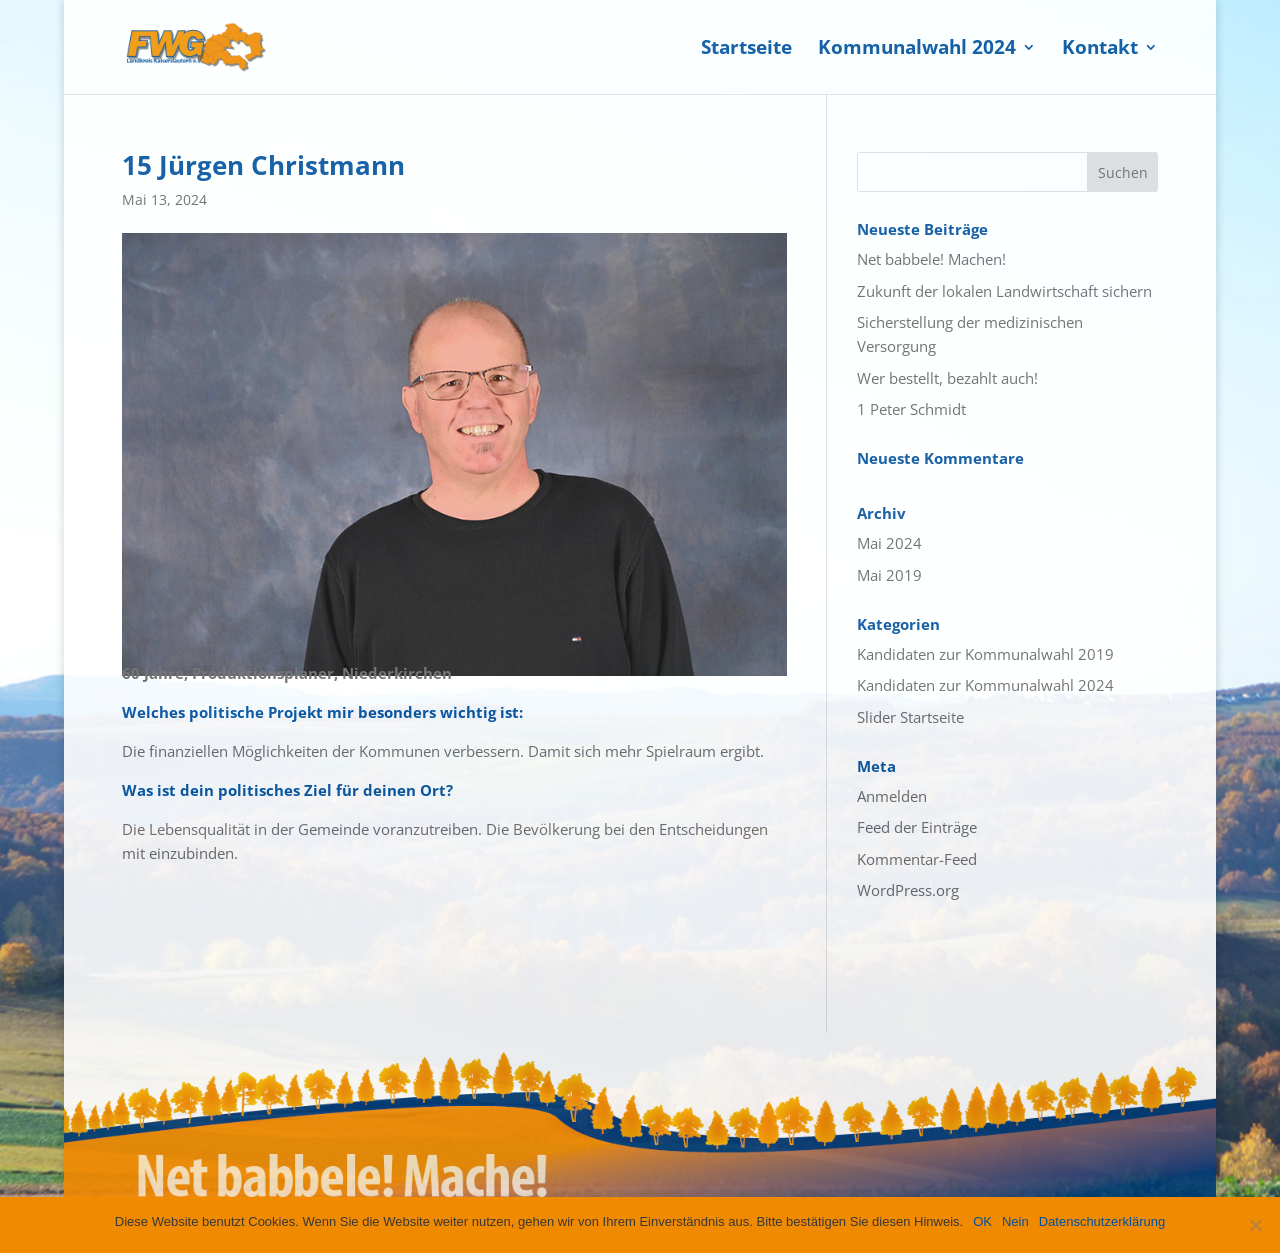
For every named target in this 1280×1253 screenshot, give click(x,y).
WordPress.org (908, 890)
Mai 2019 (889, 575)
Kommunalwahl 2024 (917, 50)
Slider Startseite (910, 717)
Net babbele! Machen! (931, 259)
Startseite (746, 50)
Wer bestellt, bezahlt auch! (947, 378)
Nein (1015, 1221)
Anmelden (892, 796)
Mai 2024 (889, 543)
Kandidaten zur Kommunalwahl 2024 (985, 685)
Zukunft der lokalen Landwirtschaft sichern (1004, 291)
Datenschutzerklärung (1102, 1221)
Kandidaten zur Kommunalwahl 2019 (985, 654)
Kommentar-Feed (917, 859)
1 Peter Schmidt (911, 409)
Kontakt (1100, 50)
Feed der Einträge (917, 827)
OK (982, 1221)
